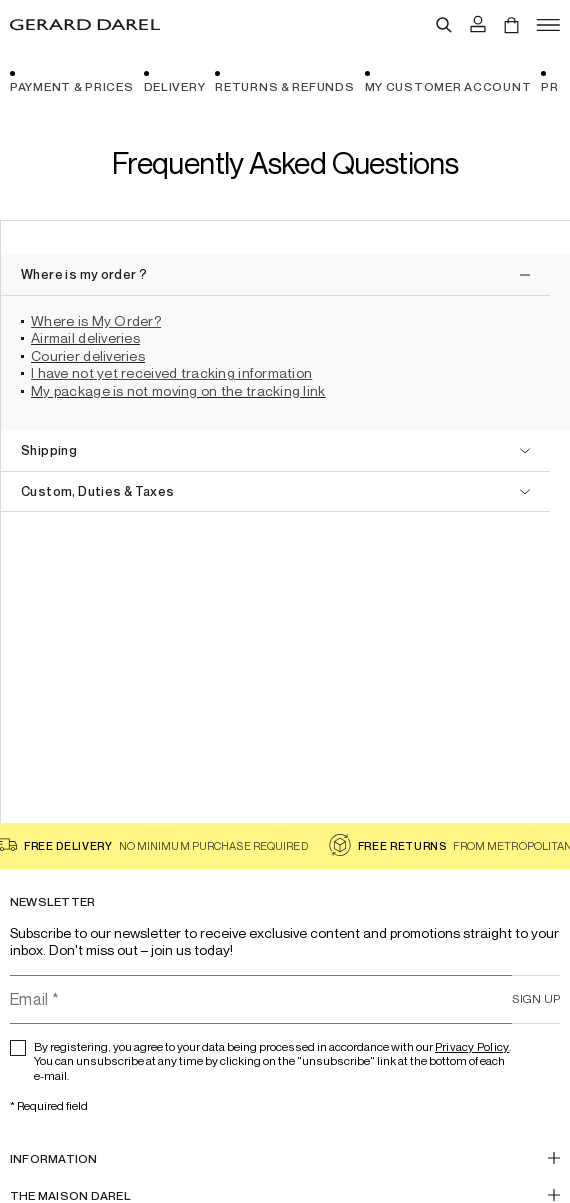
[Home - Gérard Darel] (85, 25)
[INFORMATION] (285, 1158)
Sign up (536, 998)
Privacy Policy (472, 1046)
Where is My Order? (96, 320)
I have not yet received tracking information (171, 372)
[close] (275, 275)
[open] (275, 451)
